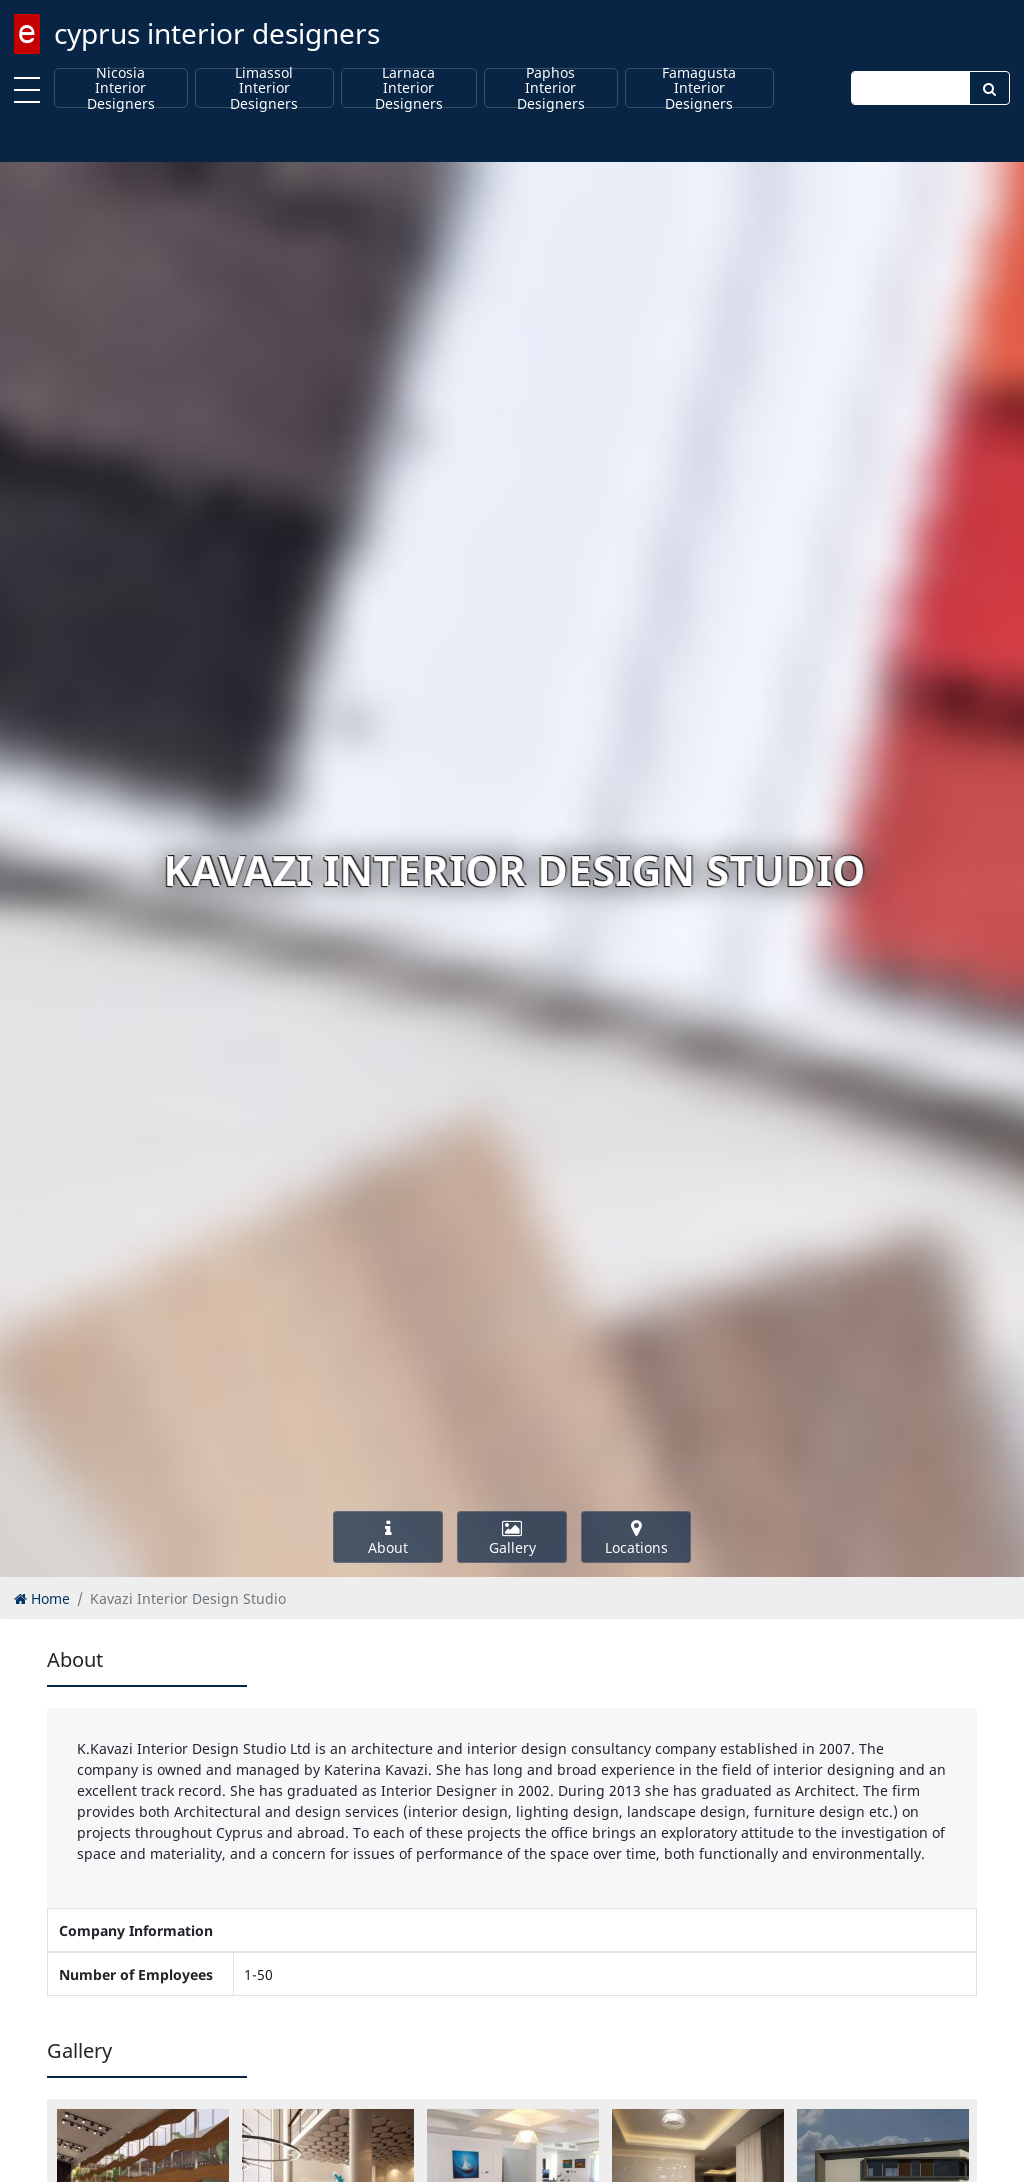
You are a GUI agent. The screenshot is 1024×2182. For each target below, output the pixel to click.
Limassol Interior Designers (264, 88)
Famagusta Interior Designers (699, 88)
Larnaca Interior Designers (409, 88)
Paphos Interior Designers (551, 88)
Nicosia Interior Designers (121, 88)
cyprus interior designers (217, 33)
